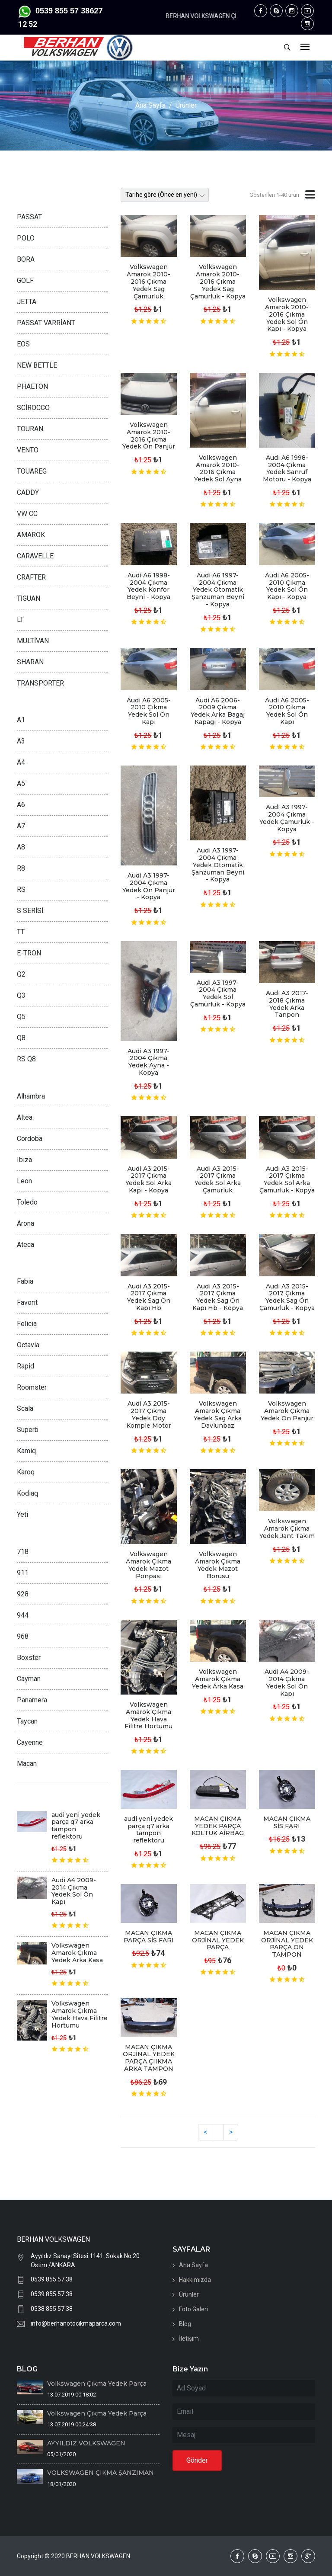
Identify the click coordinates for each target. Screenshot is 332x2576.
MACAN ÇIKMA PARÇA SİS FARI (149, 1936)
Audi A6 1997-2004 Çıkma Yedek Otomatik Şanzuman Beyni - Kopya (218, 589)
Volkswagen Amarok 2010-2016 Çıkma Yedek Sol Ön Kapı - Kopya (287, 314)
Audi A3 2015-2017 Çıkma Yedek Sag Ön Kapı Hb (148, 1297)
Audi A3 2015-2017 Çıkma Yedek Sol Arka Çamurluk (218, 1179)
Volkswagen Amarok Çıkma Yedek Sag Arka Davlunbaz (218, 1414)
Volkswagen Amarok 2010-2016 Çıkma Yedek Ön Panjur (148, 435)
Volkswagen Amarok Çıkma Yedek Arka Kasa (217, 1679)
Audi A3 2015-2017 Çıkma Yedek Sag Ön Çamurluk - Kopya (287, 1297)
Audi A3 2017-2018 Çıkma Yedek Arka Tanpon (287, 1004)
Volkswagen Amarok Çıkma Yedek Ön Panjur (287, 1411)
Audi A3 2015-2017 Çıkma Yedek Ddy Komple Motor (148, 1414)
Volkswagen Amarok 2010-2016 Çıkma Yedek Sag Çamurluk (148, 281)
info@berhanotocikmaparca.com (76, 2323)
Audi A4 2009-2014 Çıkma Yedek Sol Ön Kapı (287, 1682)
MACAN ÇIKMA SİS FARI (286, 1822)
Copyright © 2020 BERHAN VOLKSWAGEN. (74, 2556)
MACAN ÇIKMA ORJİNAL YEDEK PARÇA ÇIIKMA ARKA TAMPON (149, 2058)
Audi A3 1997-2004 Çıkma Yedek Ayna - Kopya (148, 1062)
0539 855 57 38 (52, 2279)
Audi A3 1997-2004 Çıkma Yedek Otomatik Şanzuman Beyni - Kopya (218, 864)
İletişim (189, 2338)
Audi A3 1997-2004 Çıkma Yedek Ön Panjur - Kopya (148, 886)
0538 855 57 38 (52, 2308)
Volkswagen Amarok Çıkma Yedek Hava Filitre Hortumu (148, 1715)
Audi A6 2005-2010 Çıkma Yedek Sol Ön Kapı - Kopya (287, 586)
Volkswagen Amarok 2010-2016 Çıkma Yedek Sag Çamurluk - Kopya (218, 281)
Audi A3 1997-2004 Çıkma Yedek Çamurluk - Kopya (286, 818)
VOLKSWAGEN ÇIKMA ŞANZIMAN (100, 2473)
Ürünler (186, 105)
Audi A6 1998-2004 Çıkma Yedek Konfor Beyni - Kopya (148, 586)
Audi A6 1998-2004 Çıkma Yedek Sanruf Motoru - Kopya (287, 468)
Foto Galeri (193, 2309)
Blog (185, 2323)
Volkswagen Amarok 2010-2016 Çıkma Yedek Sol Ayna (218, 468)
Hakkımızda (195, 2279)
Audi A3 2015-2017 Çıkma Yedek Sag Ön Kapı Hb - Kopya (217, 1297)
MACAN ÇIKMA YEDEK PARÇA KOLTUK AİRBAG (218, 1826)
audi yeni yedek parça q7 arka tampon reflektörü (148, 1829)
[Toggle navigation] (305, 47)
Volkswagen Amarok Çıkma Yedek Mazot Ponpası (148, 1565)
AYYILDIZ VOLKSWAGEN (86, 2443)
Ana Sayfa (150, 105)
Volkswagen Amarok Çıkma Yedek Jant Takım (287, 1528)
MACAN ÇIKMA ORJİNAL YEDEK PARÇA (218, 1940)
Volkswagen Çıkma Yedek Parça (97, 2383)
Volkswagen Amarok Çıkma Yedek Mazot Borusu (217, 1565)
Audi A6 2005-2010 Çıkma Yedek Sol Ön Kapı (149, 711)
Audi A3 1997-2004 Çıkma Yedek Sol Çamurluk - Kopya (218, 993)
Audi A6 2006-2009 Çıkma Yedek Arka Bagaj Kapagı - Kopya (218, 711)
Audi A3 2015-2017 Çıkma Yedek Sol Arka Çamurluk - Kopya (287, 1179)
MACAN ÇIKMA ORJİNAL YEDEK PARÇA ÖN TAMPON (287, 1943)
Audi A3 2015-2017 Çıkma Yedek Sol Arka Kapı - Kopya (148, 1179)
